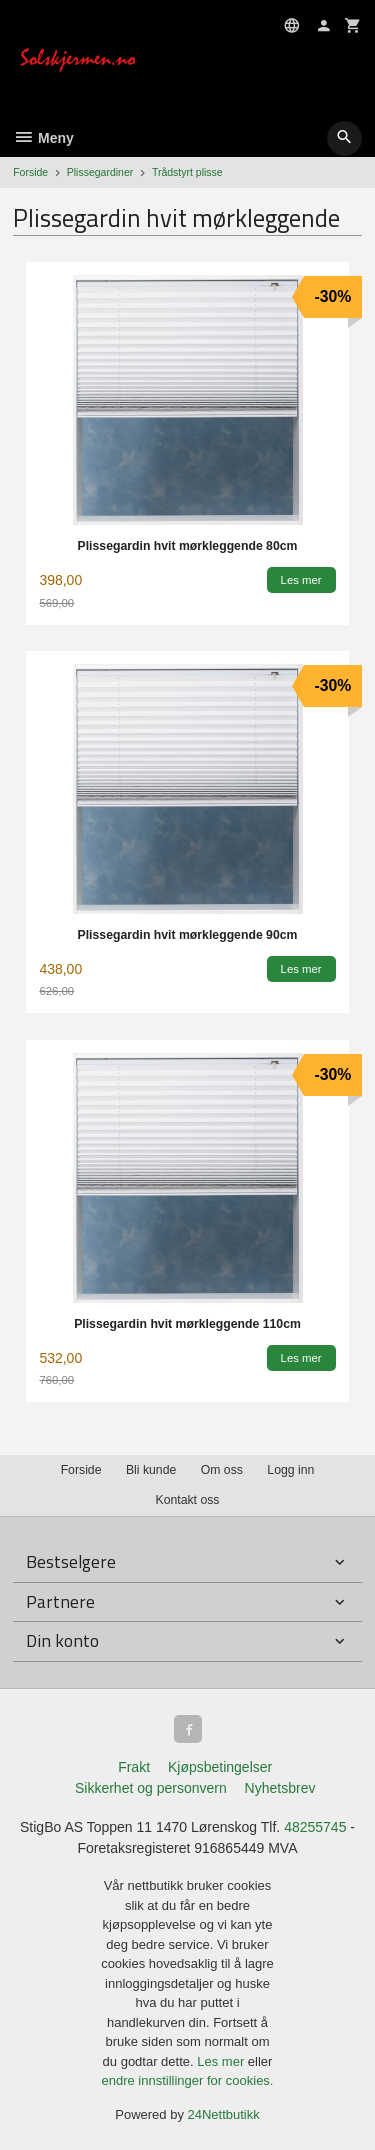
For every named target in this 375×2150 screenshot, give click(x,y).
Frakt (134, 1767)
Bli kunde (151, 1470)
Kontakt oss (187, 1500)
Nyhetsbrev (280, 1788)
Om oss (222, 1470)
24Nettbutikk (224, 2114)
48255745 (315, 1827)
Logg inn (290, 1470)
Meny (43, 138)
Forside (30, 172)
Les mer (222, 2061)
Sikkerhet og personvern (151, 1788)
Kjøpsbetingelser (220, 1767)
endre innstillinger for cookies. (188, 2080)
